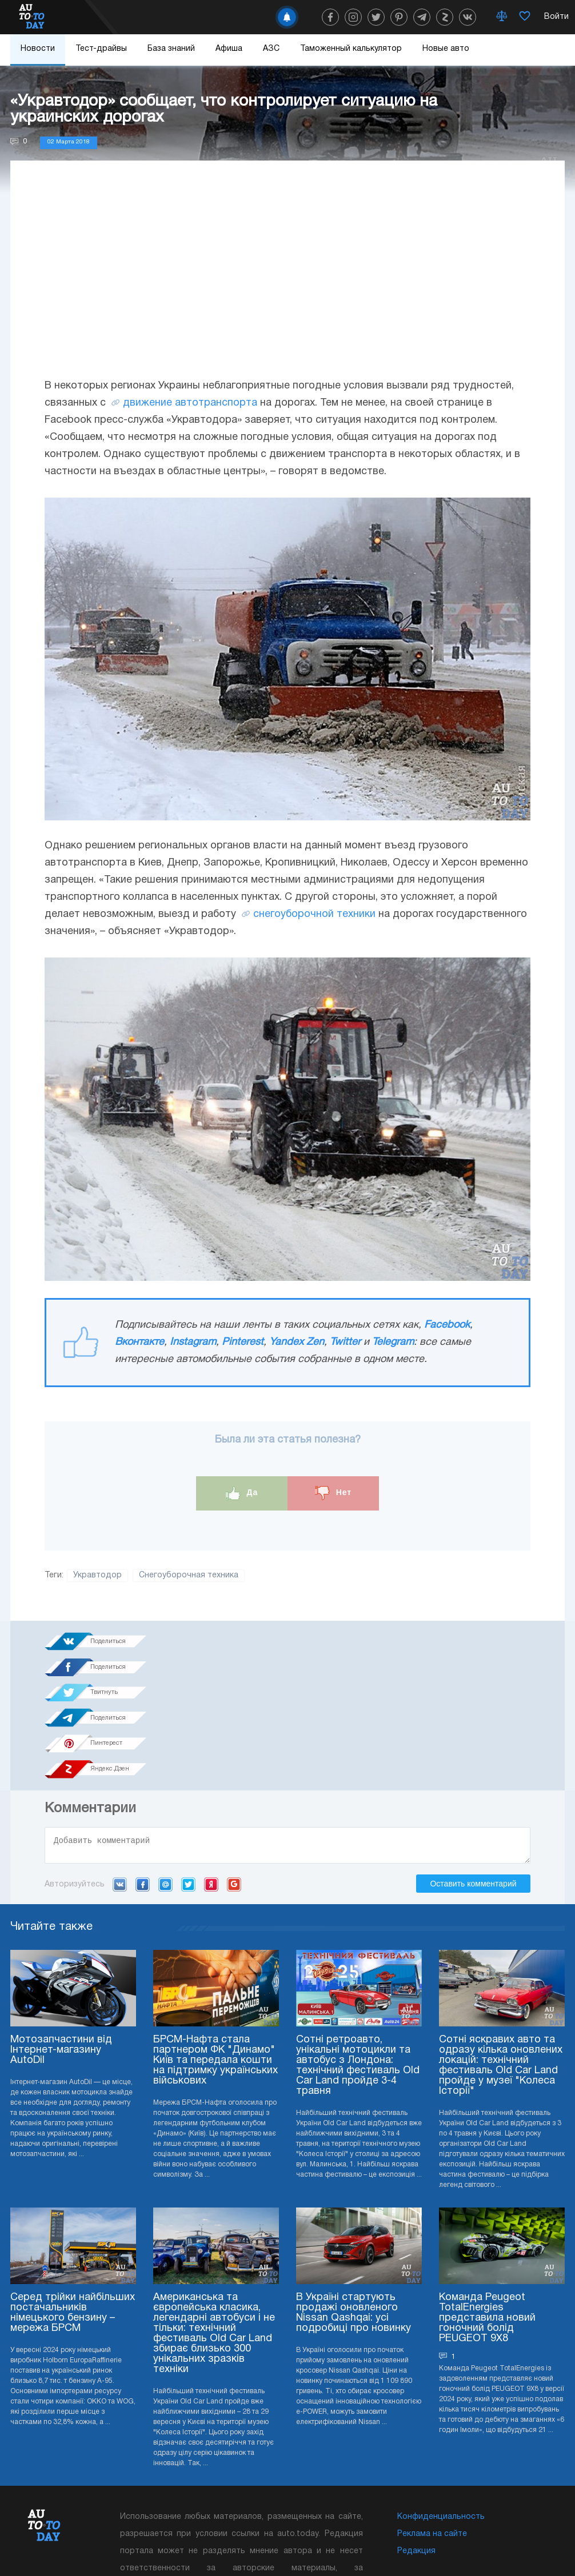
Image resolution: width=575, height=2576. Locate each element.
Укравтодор (97, 1575)
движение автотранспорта (190, 403)
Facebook (447, 1325)
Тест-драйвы (101, 49)
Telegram (393, 1342)
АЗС (271, 49)
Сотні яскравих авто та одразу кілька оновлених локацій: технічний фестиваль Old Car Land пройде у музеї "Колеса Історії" (500, 1967)
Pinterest (242, 1342)
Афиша (228, 49)
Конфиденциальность (441, 2418)
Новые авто (445, 49)
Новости (38, 49)
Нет (333, 1493)
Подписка (331, 2542)
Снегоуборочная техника (188, 1575)
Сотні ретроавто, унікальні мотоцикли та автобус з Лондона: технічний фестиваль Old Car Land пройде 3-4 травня (358, 1967)
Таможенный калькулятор (351, 49)
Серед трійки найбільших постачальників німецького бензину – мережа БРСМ (72, 2214)
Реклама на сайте (432, 2435)
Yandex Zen (296, 1342)
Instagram (193, 1342)
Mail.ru (165, 1786)
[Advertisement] (287, 280)
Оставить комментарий (473, 1785)
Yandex (211, 1786)
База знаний (171, 49)
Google (234, 1786)
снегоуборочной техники (314, 914)
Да (242, 1493)
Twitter (345, 1342)
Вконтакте (139, 1342)
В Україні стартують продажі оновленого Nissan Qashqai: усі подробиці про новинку (353, 2214)
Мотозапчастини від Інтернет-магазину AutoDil (61, 1952)
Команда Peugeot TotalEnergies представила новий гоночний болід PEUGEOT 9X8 (487, 2219)
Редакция (416, 2453)
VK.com (120, 1786)
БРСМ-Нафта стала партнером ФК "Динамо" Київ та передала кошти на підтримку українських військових (215, 1962)
